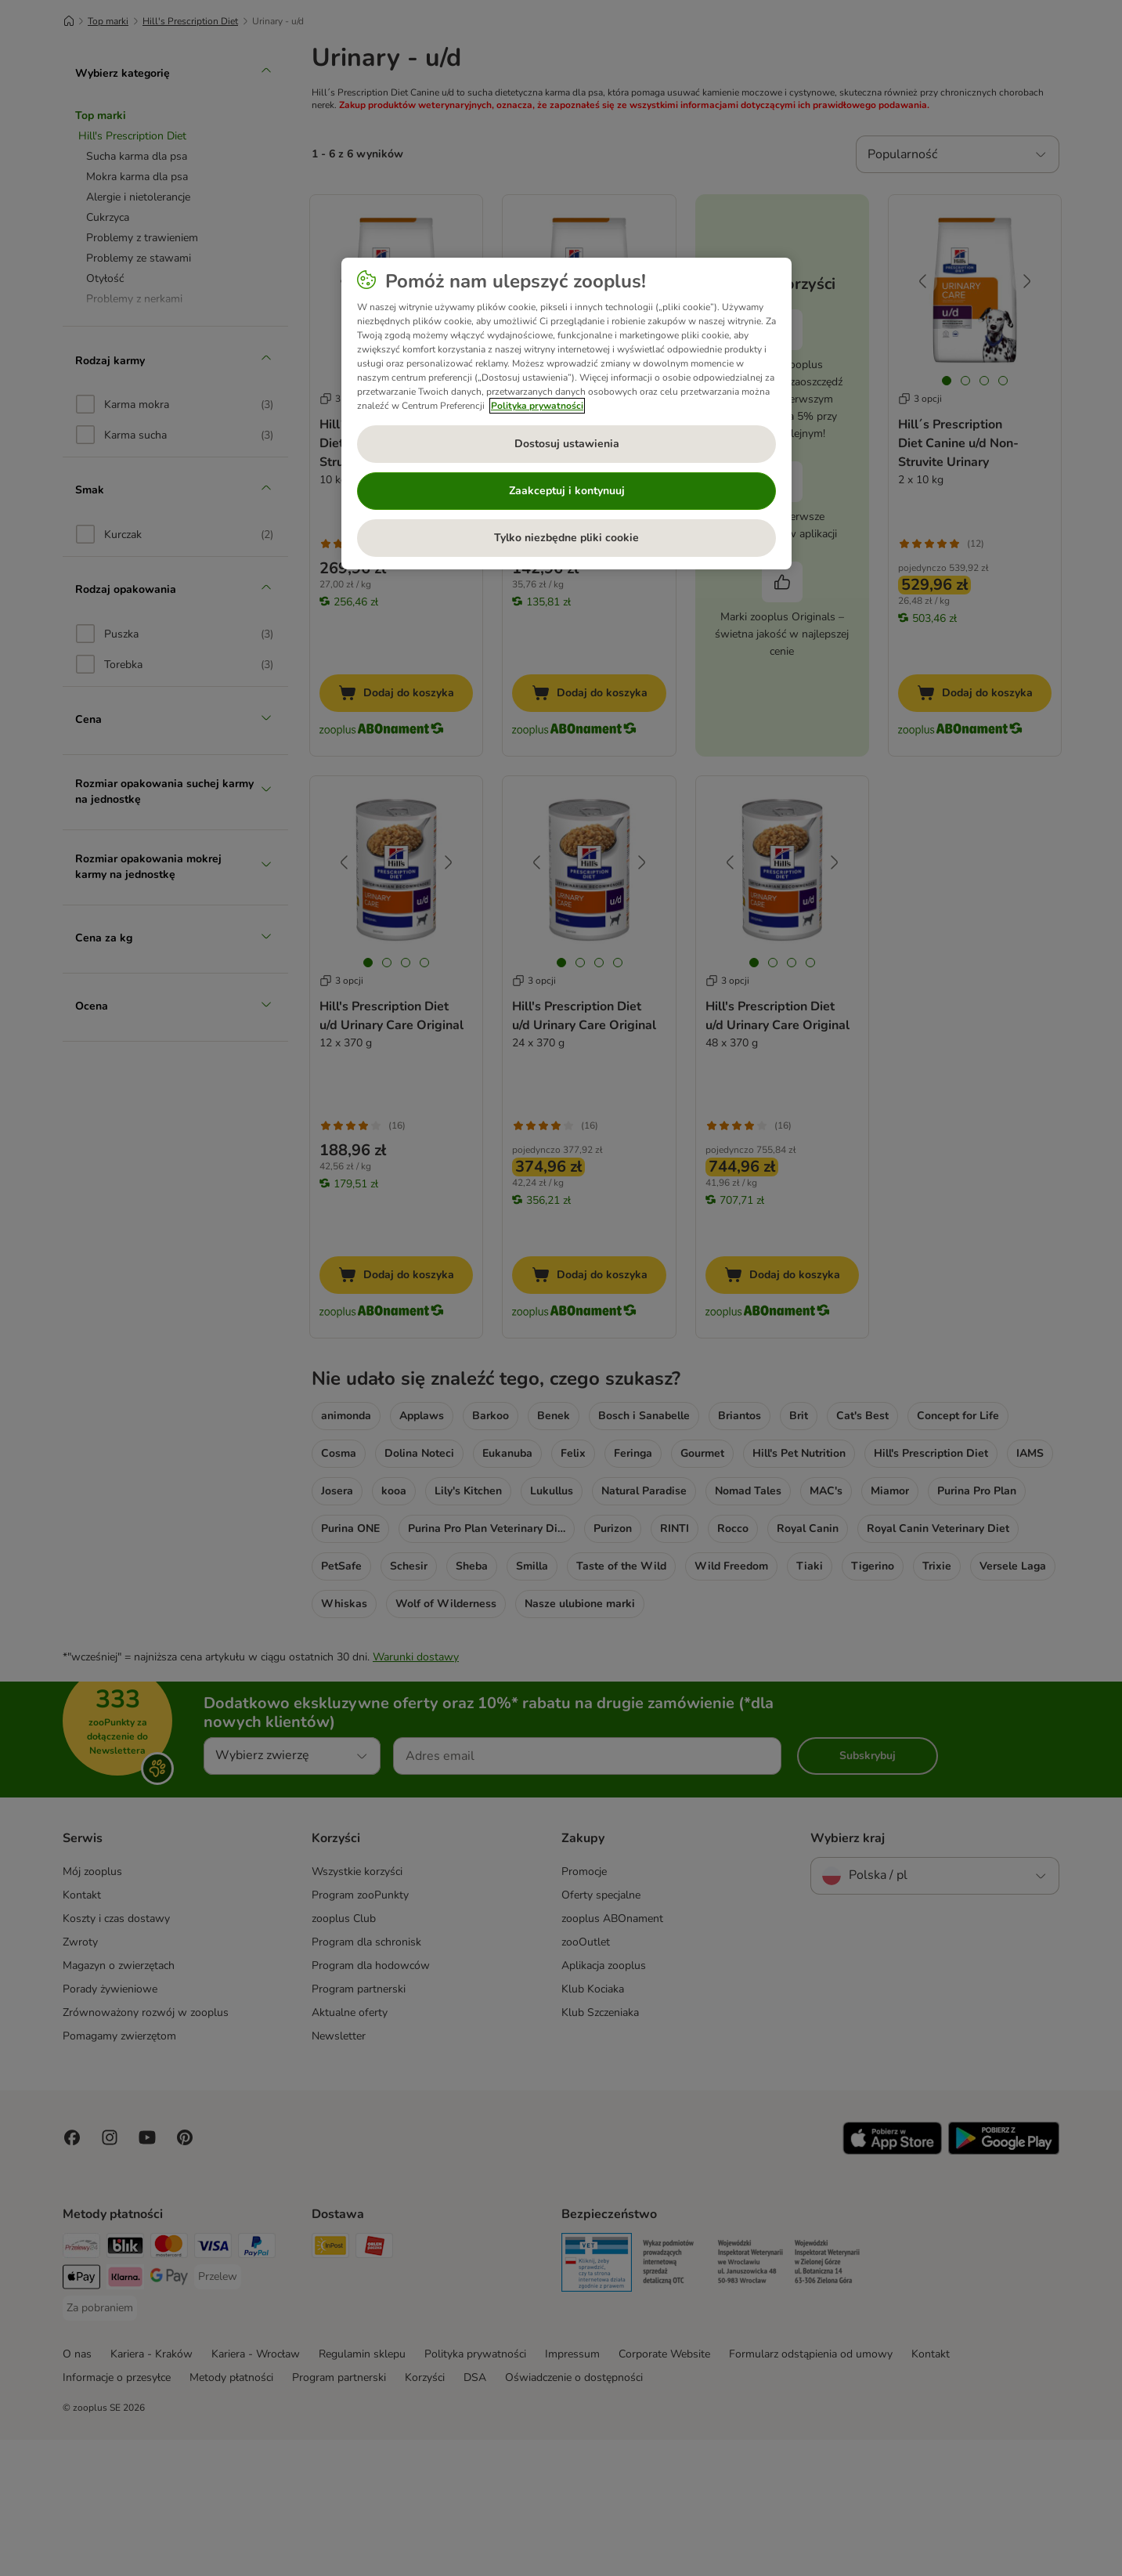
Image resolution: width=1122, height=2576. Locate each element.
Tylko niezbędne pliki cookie (566, 537)
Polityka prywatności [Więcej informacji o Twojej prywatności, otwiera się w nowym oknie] (537, 405)
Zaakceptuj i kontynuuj (567, 490)
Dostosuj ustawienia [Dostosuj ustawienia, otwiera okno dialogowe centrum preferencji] (566, 443)
